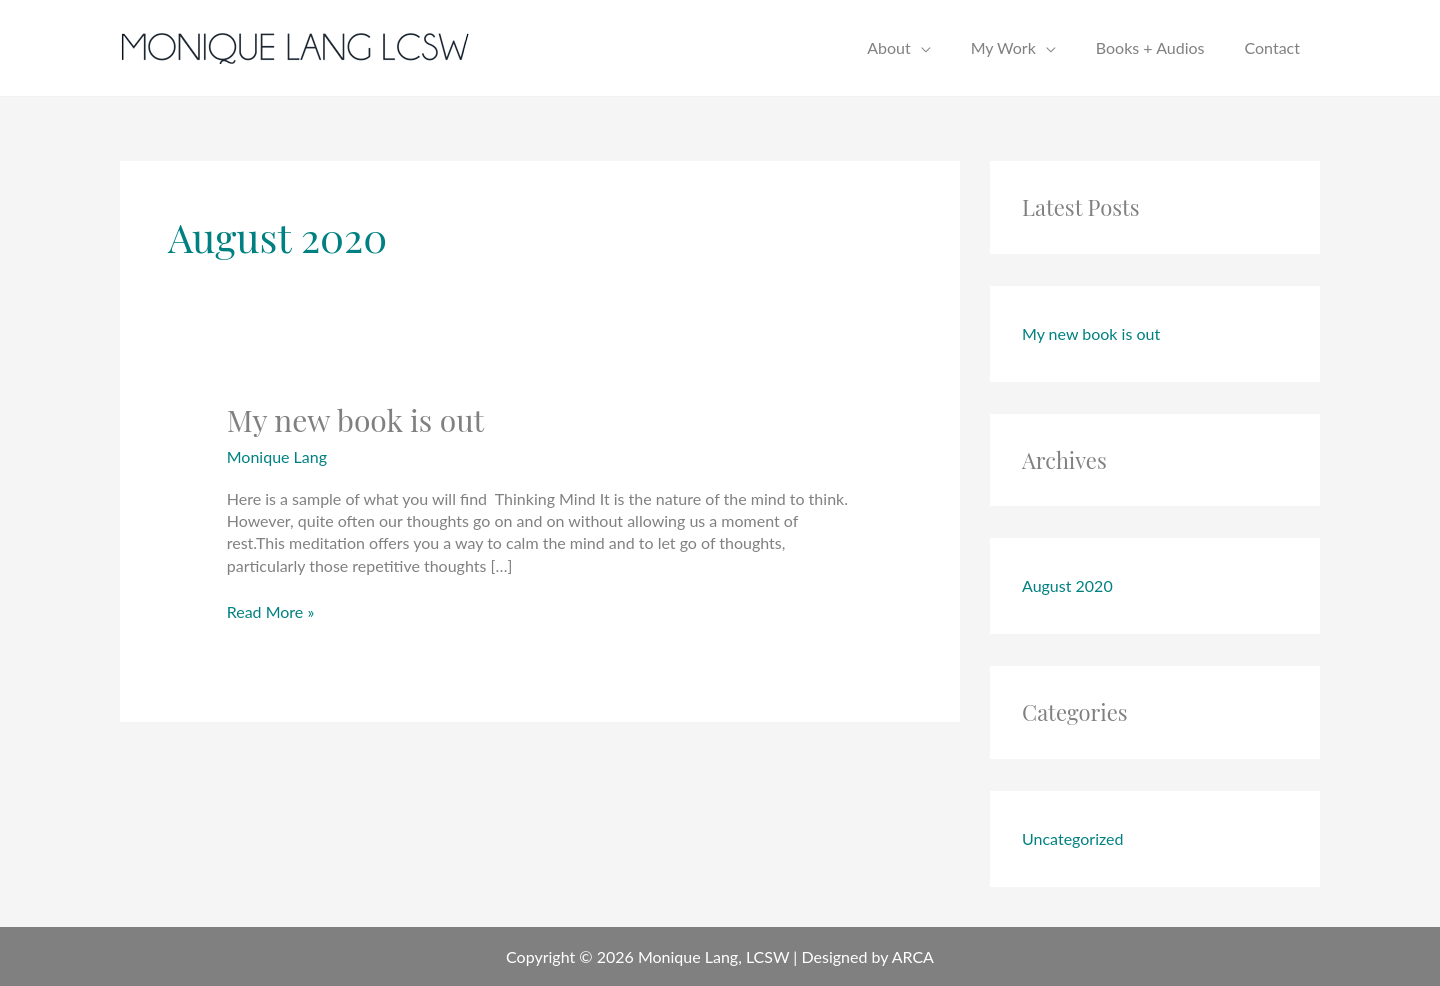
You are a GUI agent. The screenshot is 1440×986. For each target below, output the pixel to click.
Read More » (271, 611)
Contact (1272, 47)
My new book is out (356, 420)
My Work (1003, 47)
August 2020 (1067, 585)
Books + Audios (1150, 47)
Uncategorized (1073, 838)
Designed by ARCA (867, 956)
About (889, 47)
